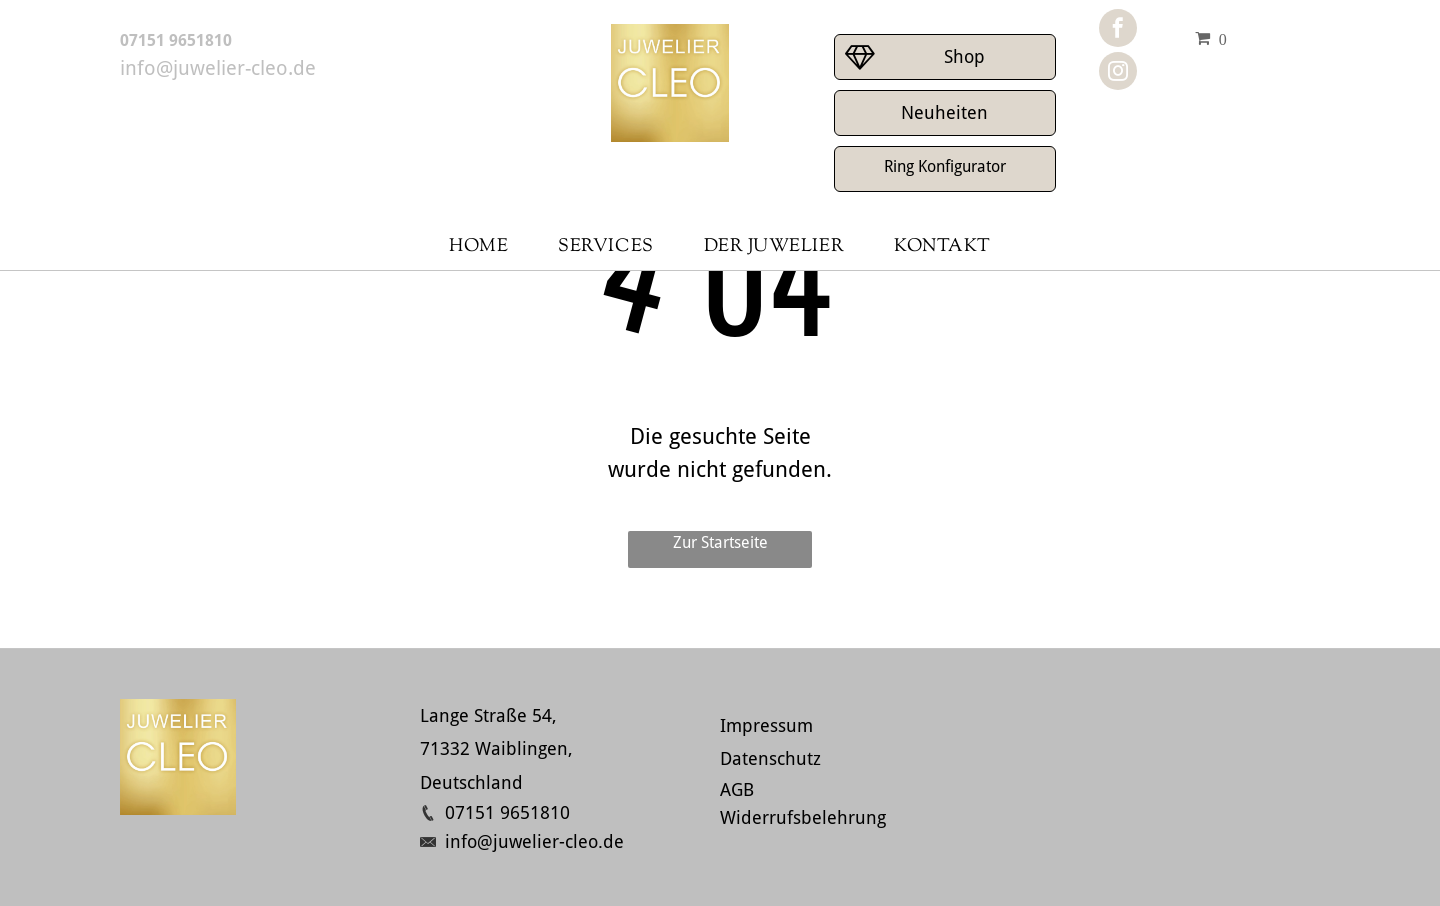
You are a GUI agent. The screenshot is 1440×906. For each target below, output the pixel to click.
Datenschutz (770, 758)
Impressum (766, 725)
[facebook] (1118, 30)
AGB (737, 789)
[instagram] (1118, 73)
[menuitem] (478, 247)
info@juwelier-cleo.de (218, 68)
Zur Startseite (720, 542)
